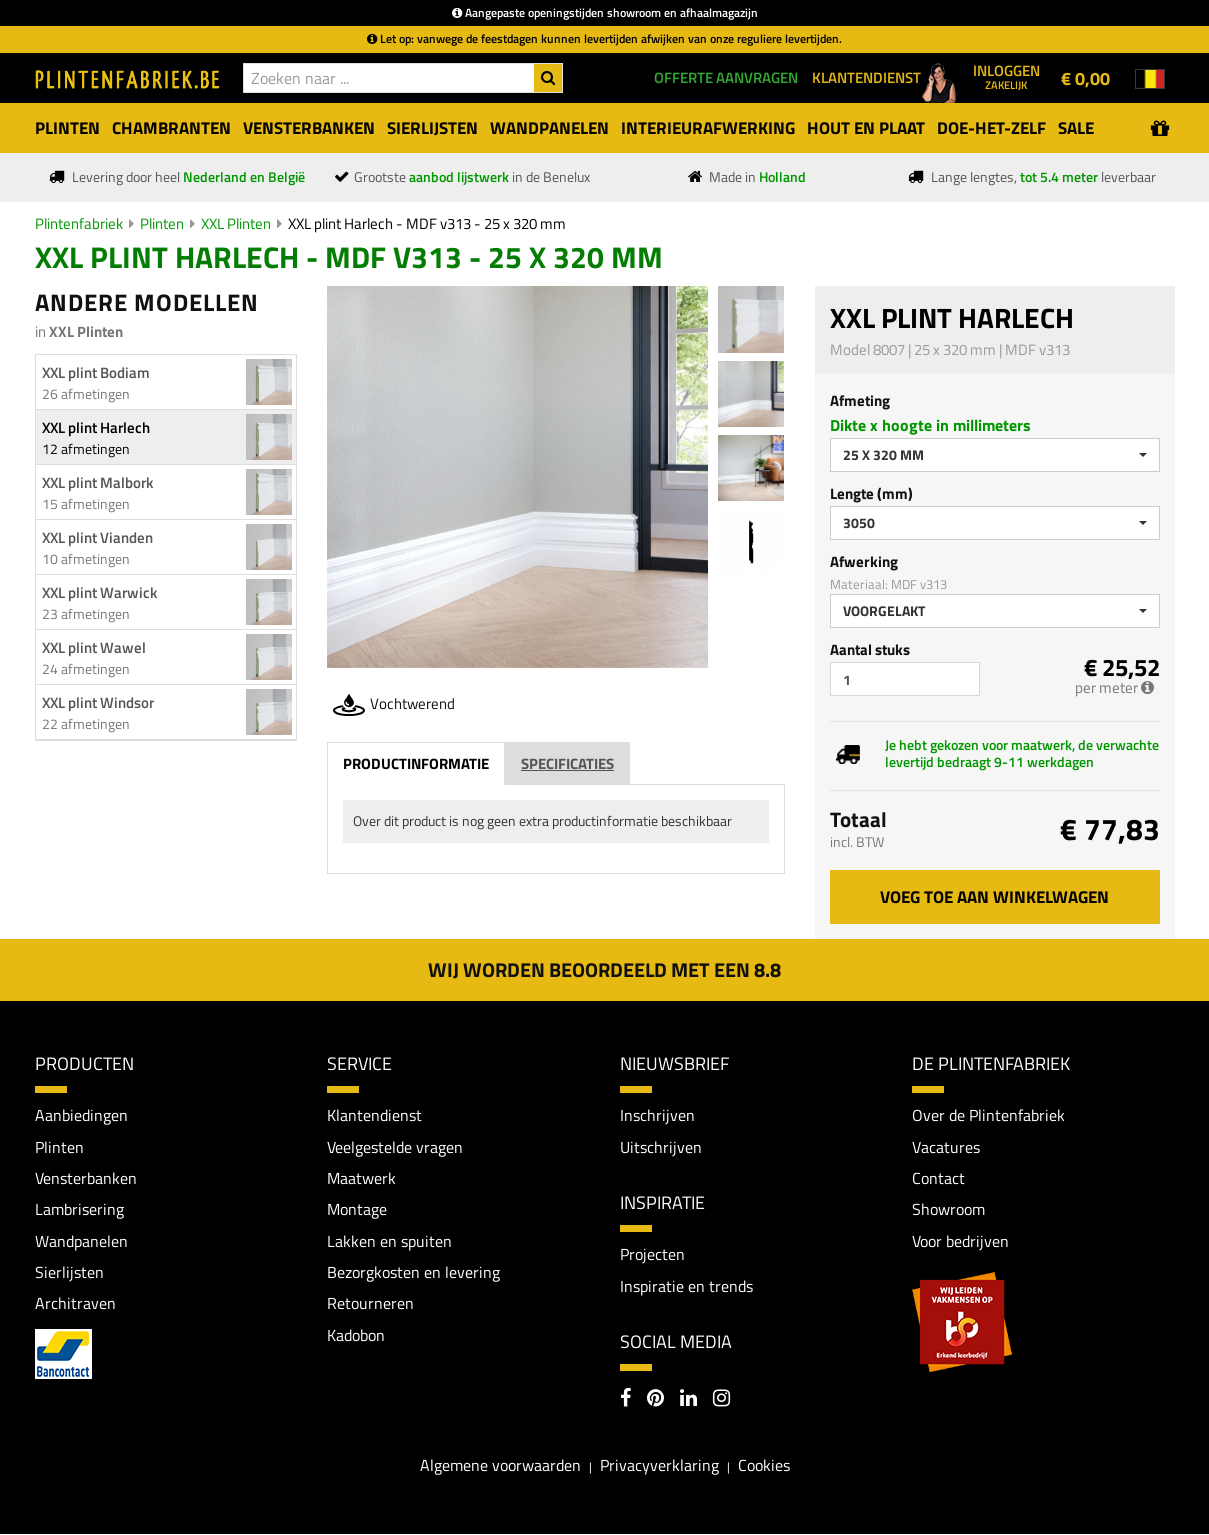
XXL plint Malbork (97, 482)
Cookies (764, 1467)
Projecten (652, 1255)
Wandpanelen (81, 1242)
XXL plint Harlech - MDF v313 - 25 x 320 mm (427, 223)
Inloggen (1006, 76)
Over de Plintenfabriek (988, 1115)
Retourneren (370, 1305)
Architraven (75, 1305)
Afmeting (860, 400)
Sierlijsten (69, 1273)
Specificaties (567, 763)
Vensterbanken (86, 1179)
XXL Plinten (236, 223)
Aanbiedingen (81, 1115)
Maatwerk (361, 1179)
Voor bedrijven (960, 1242)
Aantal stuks (870, 649)
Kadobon (356, 1337)
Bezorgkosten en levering (413, 1273)
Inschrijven (657, 1115)
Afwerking (864, 561)
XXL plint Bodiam (96, 372)
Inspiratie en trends (686, 1286)
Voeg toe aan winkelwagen (994, 897)
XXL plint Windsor (98, 702)
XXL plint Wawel (94, 647)
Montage (357, 1210)
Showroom (948, 1210)
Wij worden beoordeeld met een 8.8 (604, 969)
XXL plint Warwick (99, 592)
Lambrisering (79, 1210)
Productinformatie (416, 763)
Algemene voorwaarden (500, 1467)
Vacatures (946, 1147)
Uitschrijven (661, 1147)
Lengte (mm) (871, 493)
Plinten (162, 223)
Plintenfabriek (79, 223)
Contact (938, 1179)
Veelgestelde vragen (395, 1147)
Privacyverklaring (659, 1467)
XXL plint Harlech (96, 427)
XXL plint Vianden (97, 537)
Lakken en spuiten (389, 1242)
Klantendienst (374, 1115)
